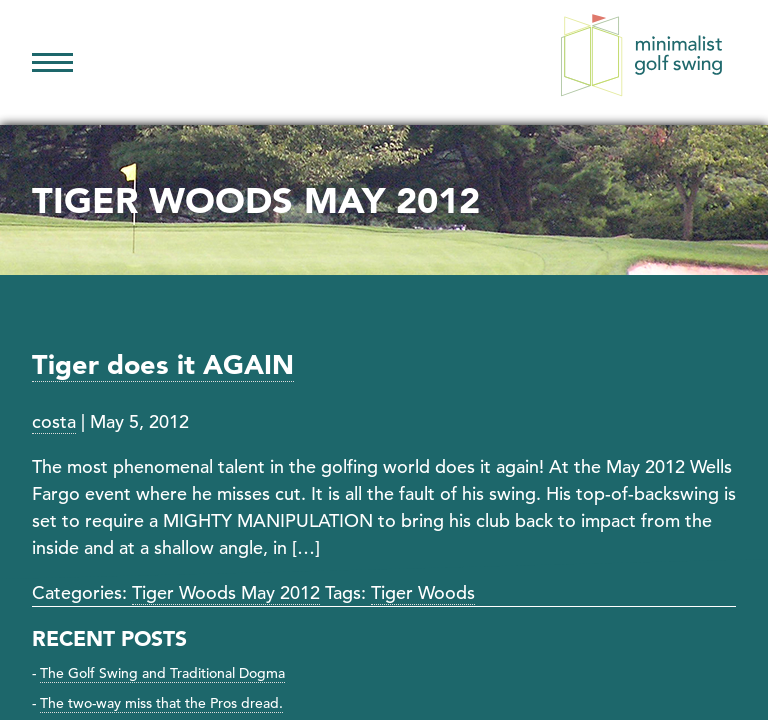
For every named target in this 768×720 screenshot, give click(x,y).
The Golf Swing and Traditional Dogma (162, 673)
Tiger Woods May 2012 (226, 592)
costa (54, 421)
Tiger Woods (423, 592)
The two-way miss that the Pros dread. (161, 703)
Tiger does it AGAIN (163, 364)
